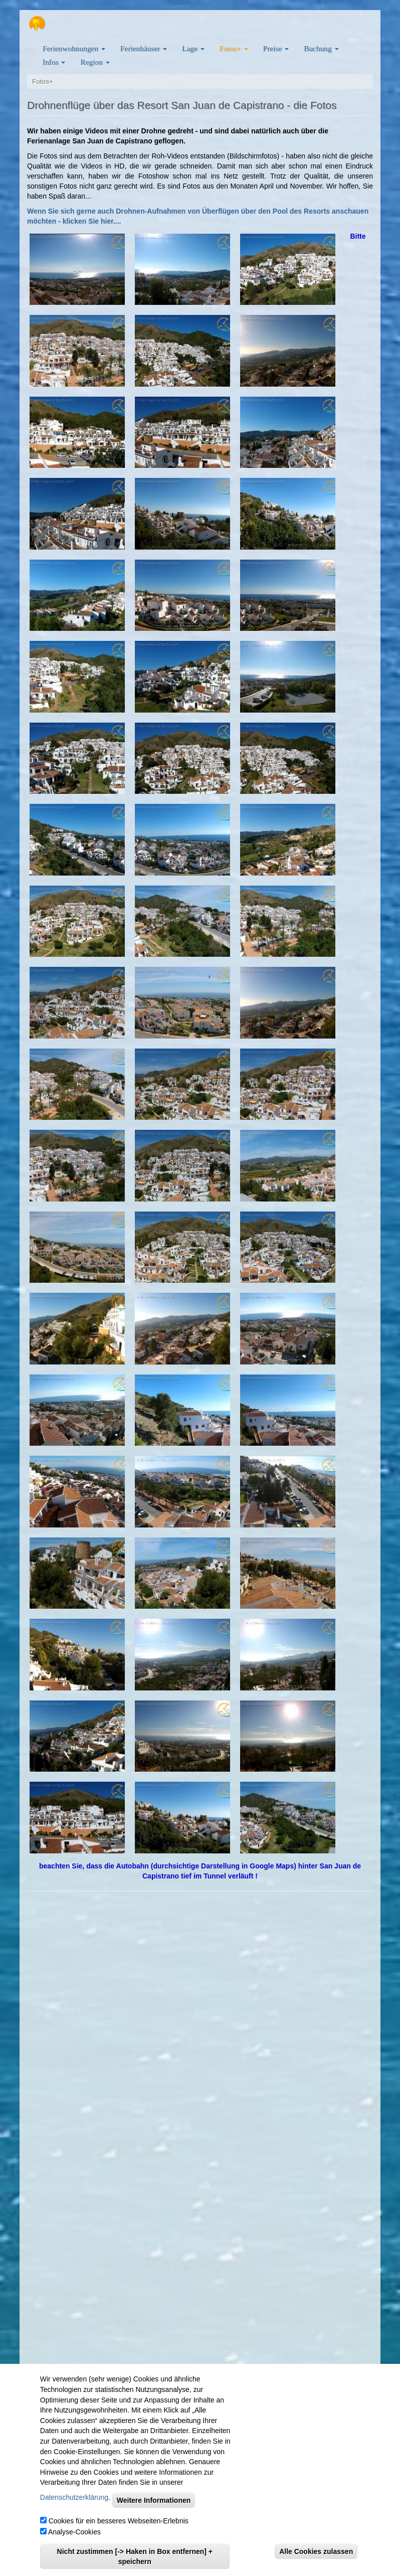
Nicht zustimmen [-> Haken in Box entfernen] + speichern (135, 2556)
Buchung (321, 48)
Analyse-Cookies (74, 2532)
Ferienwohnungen (74, 48)
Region (94, 62)
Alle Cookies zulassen (316, 2551)
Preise (276, 48)
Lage (193, 48)
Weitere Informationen (154, 2500)
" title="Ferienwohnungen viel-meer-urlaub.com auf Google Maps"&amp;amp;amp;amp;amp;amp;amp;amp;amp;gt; (200, 2152)
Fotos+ (234, 48)
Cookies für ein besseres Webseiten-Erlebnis (118, 2521)
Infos (54, 62)
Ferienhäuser (143, 48)
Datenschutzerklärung (74, 2497)
